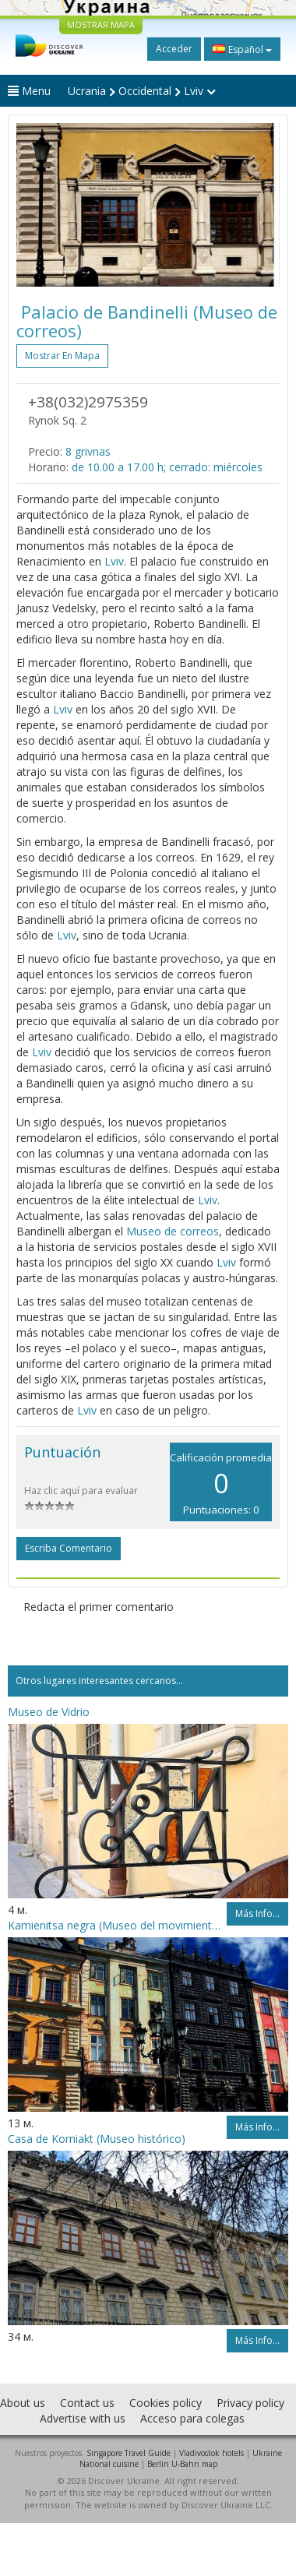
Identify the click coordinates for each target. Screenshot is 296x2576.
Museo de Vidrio (49, 1711)
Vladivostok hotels (211, 2452)
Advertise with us (82, 2418)
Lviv (114, 561)
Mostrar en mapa (62, 355)
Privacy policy (250, 2402)
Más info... (257, 1913)
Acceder (174, 48)
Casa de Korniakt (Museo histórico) (96, 2138)
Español (242, 49)
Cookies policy (165, 2402)
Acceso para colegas (192, 2418)
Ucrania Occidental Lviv (142, 90)
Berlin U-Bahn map (182, 2463)
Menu (29, 90)
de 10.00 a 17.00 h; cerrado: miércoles (167, 467)
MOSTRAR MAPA (101, 24)
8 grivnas (88, 451)
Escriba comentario (68, 1548)
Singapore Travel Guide (128, 2452)
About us (22, 2402)
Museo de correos (172, 1231)
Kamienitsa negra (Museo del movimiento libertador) (117, 1925)
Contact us (87, 2402)
